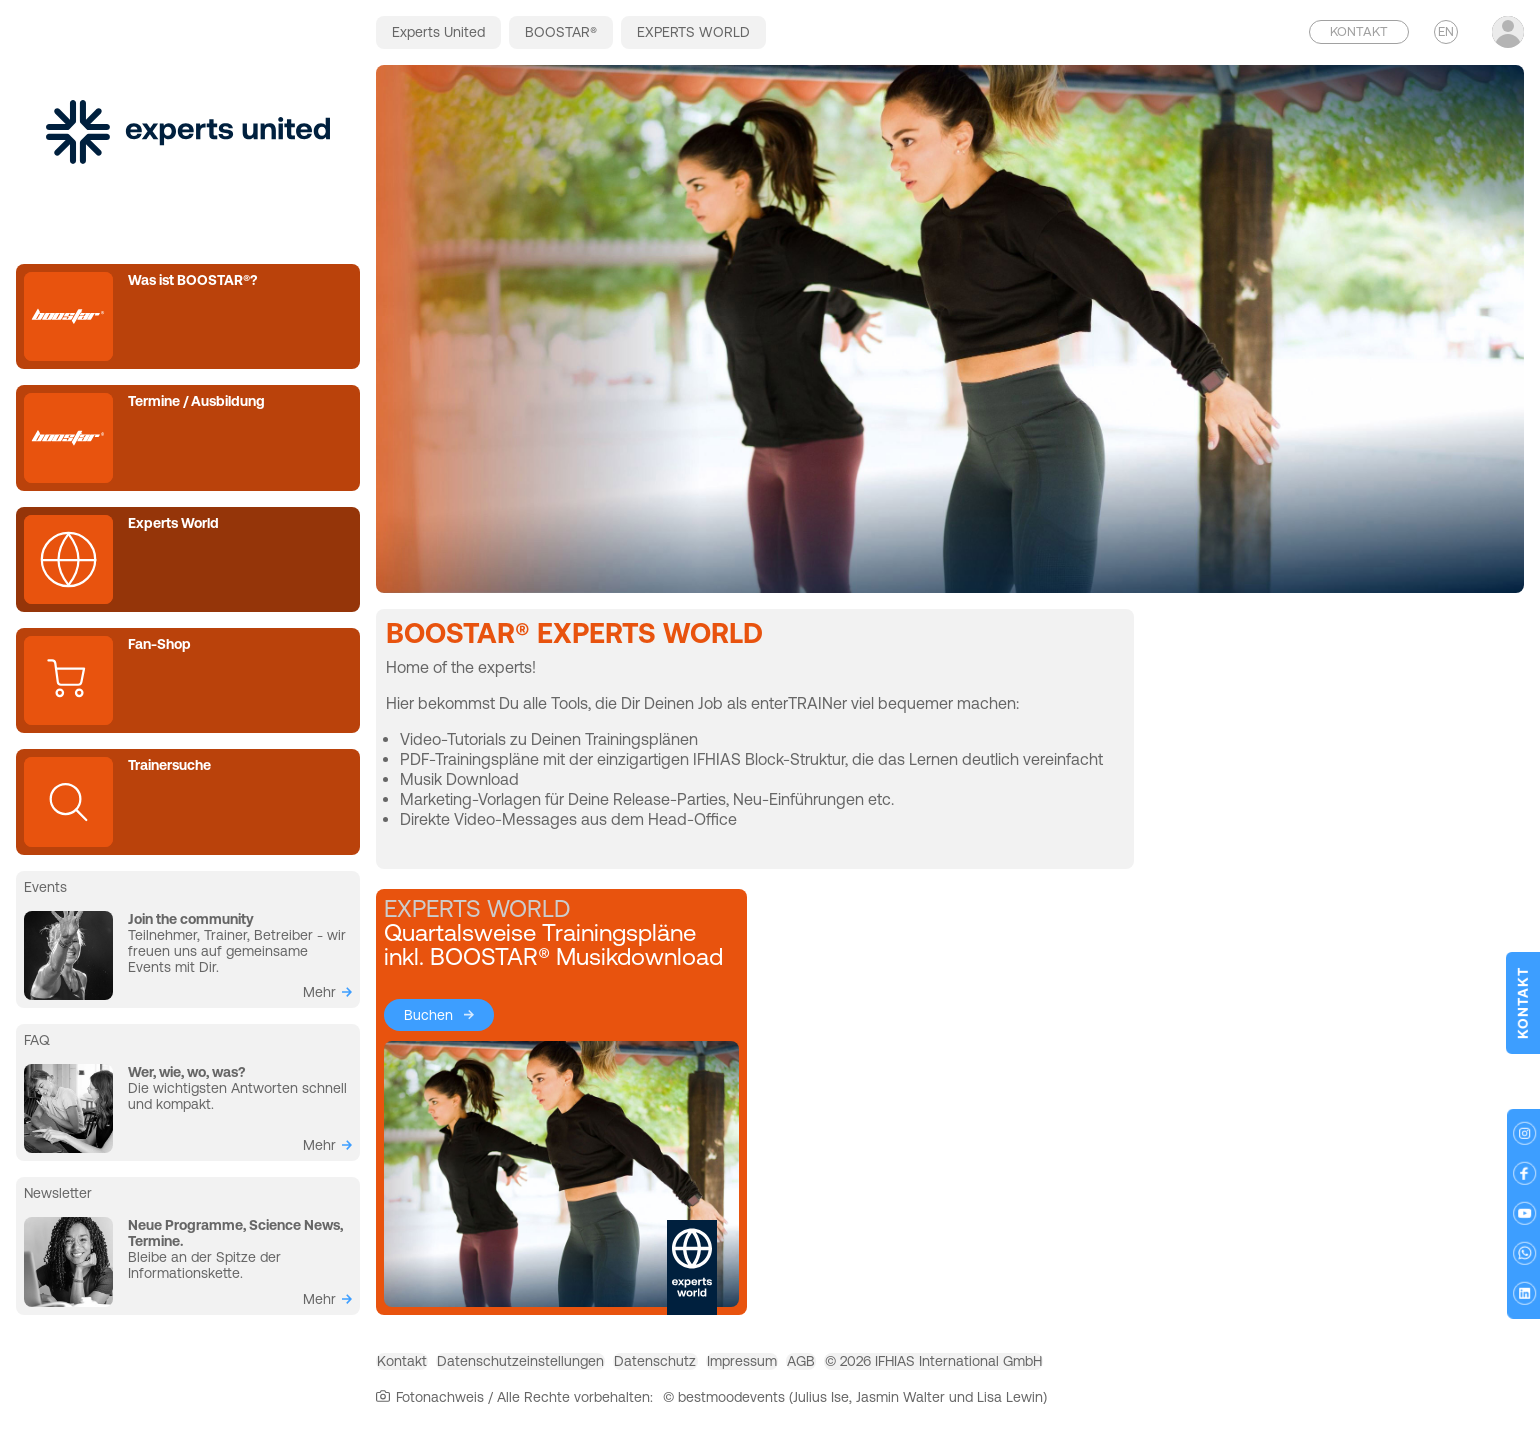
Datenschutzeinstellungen (565, 1365)
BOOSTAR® (561, 32)
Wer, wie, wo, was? (186, 1072)
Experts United (438, 32)
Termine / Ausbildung (196, 401)
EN (1446, 31)
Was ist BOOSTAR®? (192, 280)
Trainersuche (169, 765)
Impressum (846, 1365)
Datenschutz (730, 1365)
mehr (319, 992)
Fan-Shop (159, 644)
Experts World (173, 523)
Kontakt (417, 1365)
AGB (935, 1365)
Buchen (428, 1015)
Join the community (191, 919)
